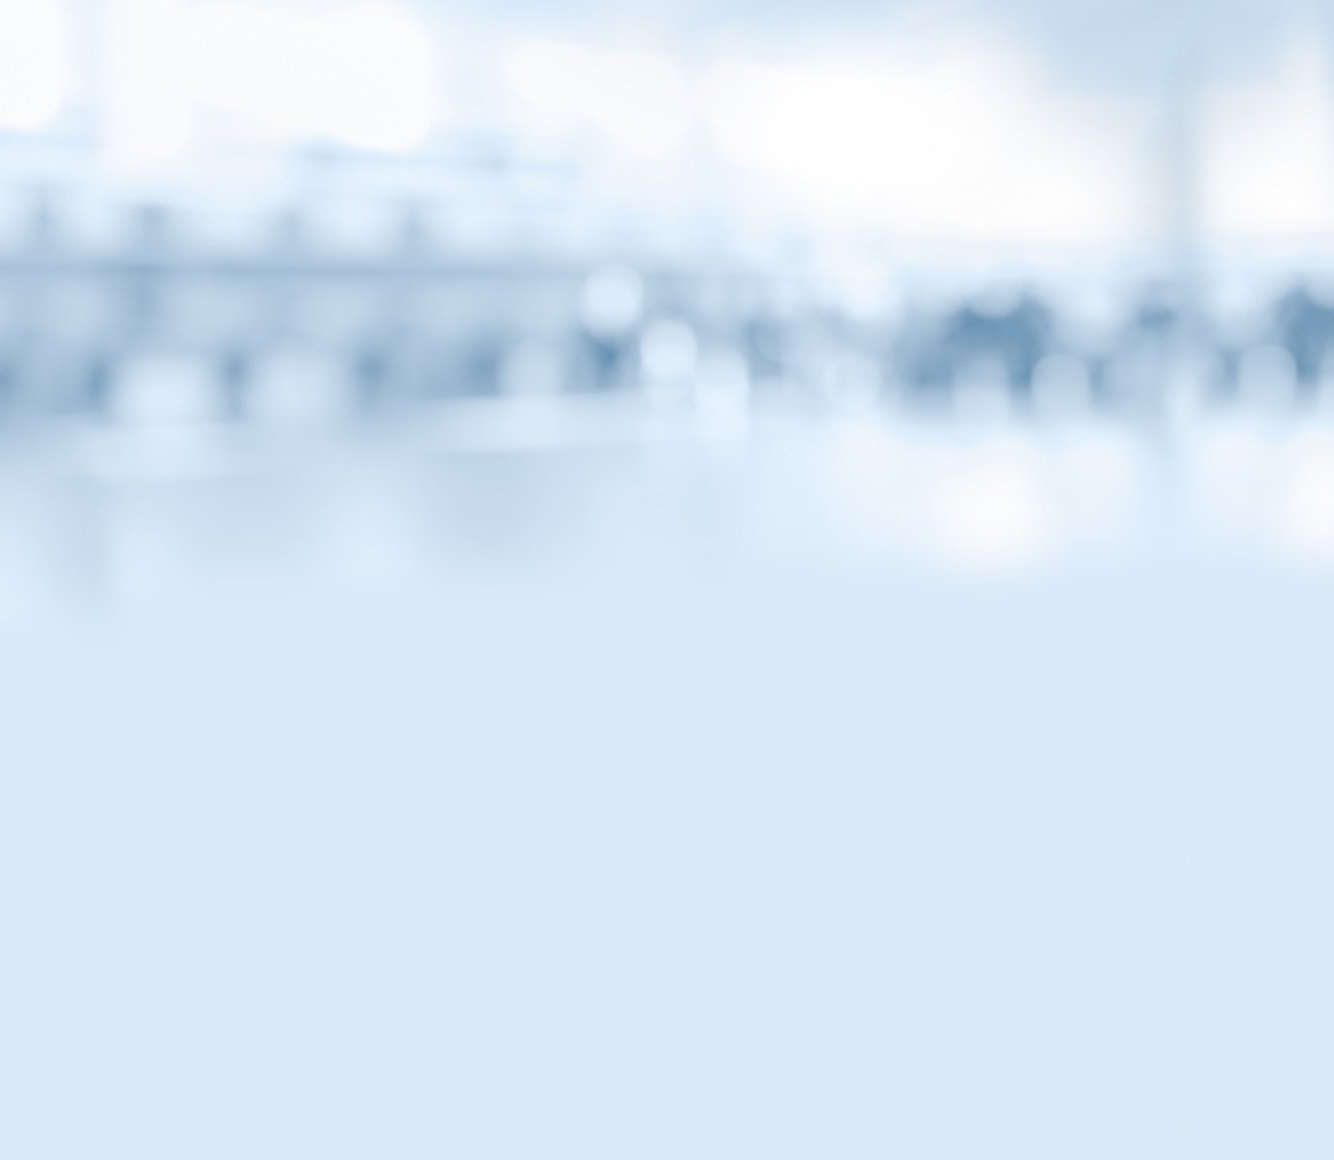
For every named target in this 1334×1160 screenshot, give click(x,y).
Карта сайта (576, 1045)
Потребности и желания (293, 719)
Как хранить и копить (296, 635)
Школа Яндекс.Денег (282, 761)
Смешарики (257, 509)
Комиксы (667, 173)
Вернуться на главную (1046, 42)
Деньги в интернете (280, 593)
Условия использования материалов (790, 1045)
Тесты (806, 173)
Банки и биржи (266, 551)
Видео (529, 173)
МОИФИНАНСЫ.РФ (667, 295)
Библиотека (944, 173)
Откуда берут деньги (282, 677)
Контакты (453, 1045)
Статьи (390, 173)
